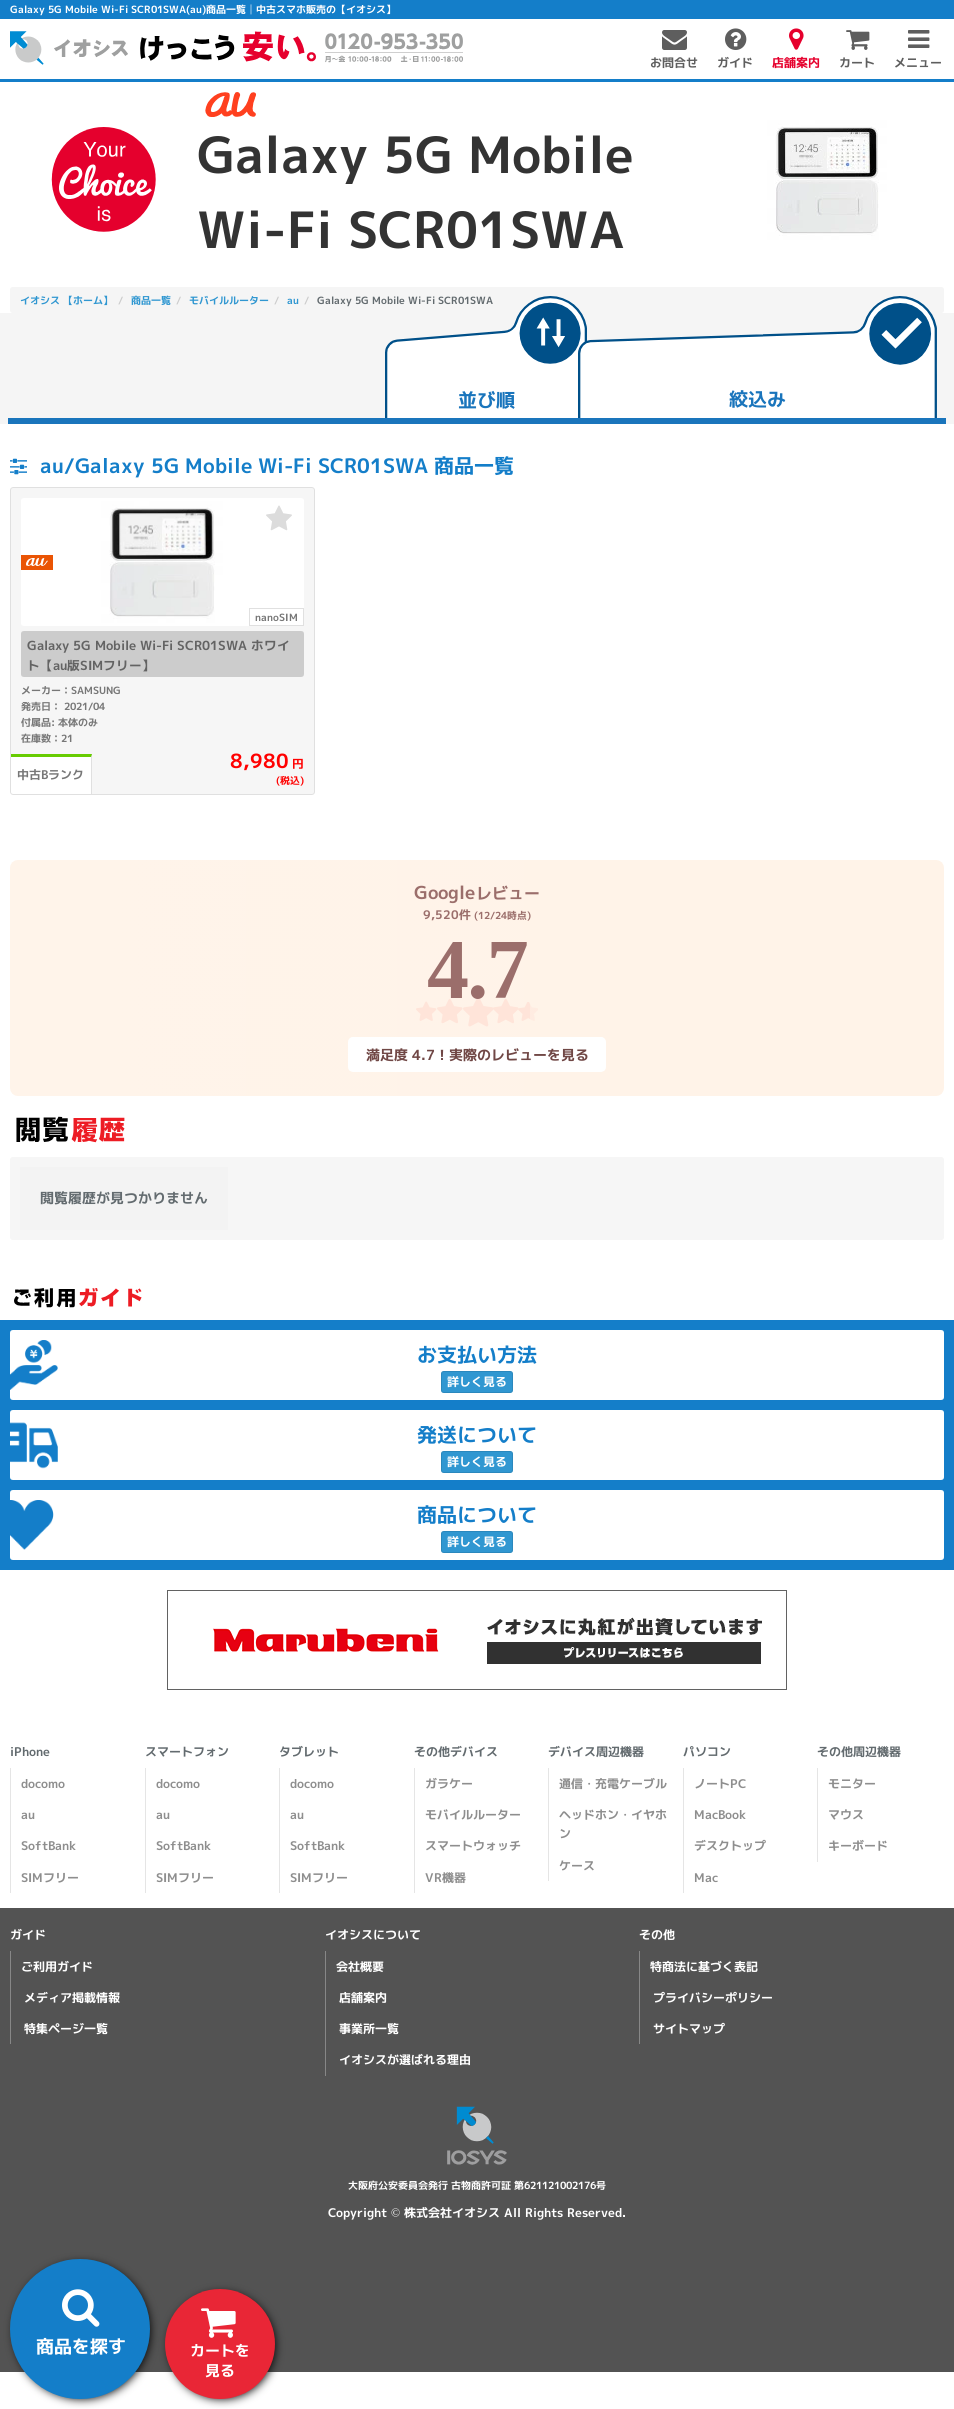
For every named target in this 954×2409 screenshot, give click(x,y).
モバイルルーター (473, 1814)
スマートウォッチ (473, 1845)
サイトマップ (689, 2028)
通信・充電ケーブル (613, 1783)
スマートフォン (187, 1751)
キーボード (858, 1845)
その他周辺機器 (859, 1751)
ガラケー (449, 1783)
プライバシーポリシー (713, 1997)
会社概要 (360, 1966)
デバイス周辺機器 (596, 1751)
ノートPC (720, 1783)
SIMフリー (50, 1876)
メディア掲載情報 (72, 1997)
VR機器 (445, 1876)
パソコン (707, 1751)
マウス (846, 1814)
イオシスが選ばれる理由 (405, 2059)
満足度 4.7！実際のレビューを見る (476, 1054)
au (28, 1814)
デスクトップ (730, 1845)
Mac (706, 1876)
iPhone (30, 1751)
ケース (577, 1864)
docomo (43, 1783)
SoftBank (48, 1845)
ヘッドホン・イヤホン (613, 1824)
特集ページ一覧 (66, 2028)
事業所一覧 (369, 2028)
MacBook (720, 1814)
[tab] (486, 359)
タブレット (309, 1751)
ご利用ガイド (57, 1966)
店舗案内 (363, 1997)
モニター (852, 1783)
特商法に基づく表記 (704, 1966)
